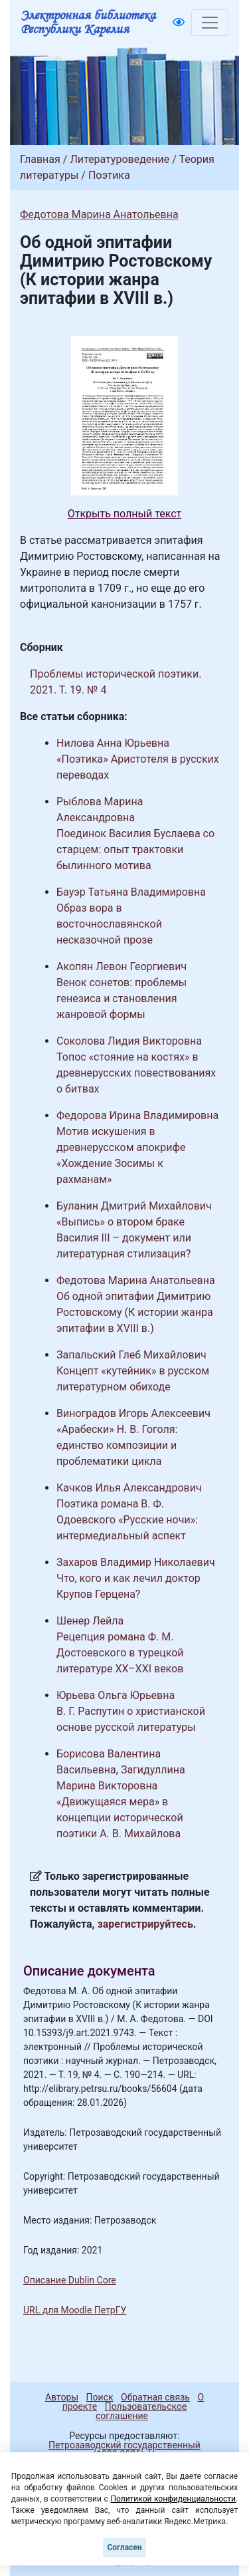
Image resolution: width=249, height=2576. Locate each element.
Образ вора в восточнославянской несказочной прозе (109, 924)
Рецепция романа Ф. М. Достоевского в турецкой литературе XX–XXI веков (120, 1652)
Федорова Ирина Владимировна (137, 1115)
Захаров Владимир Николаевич (135, 1562)
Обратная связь (155, 2397)
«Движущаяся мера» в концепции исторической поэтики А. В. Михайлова (119, 1817)
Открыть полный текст (125, 513)
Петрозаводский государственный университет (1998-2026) (119, 2450)
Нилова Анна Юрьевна (112, 743)
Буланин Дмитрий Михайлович (134, 1206)
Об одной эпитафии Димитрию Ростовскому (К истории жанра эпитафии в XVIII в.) (134, 1312)
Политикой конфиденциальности (173, 2499)
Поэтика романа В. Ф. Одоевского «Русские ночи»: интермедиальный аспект (127, 1519)
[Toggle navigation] (209, 22)
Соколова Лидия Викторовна (129, 1041)
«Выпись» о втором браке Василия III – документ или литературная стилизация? (123, 1238)
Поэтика (109, 175)
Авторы (61, 2397)
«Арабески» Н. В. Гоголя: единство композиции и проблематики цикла (116, 1445)
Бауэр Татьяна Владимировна (131, 892)
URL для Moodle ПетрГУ (74, 2310)
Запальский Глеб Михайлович (131, 1355)
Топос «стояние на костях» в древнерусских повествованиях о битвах (136, 1073)
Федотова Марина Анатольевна (99, 214)
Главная (40, 159)
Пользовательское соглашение (141, 2411)
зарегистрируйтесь (145, 1924)
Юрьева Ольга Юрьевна (115, 1695)
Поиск (100, 2397)
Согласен (124, 2547)
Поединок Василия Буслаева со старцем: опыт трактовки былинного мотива (135, 849)
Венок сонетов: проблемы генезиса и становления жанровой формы (121, 998)
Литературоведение (119, 159)
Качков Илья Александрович (129, 1487)
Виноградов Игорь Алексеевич (133, 1413)
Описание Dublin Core (69, 2280)
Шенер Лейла (90, 1620)
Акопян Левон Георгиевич (121, 966)
